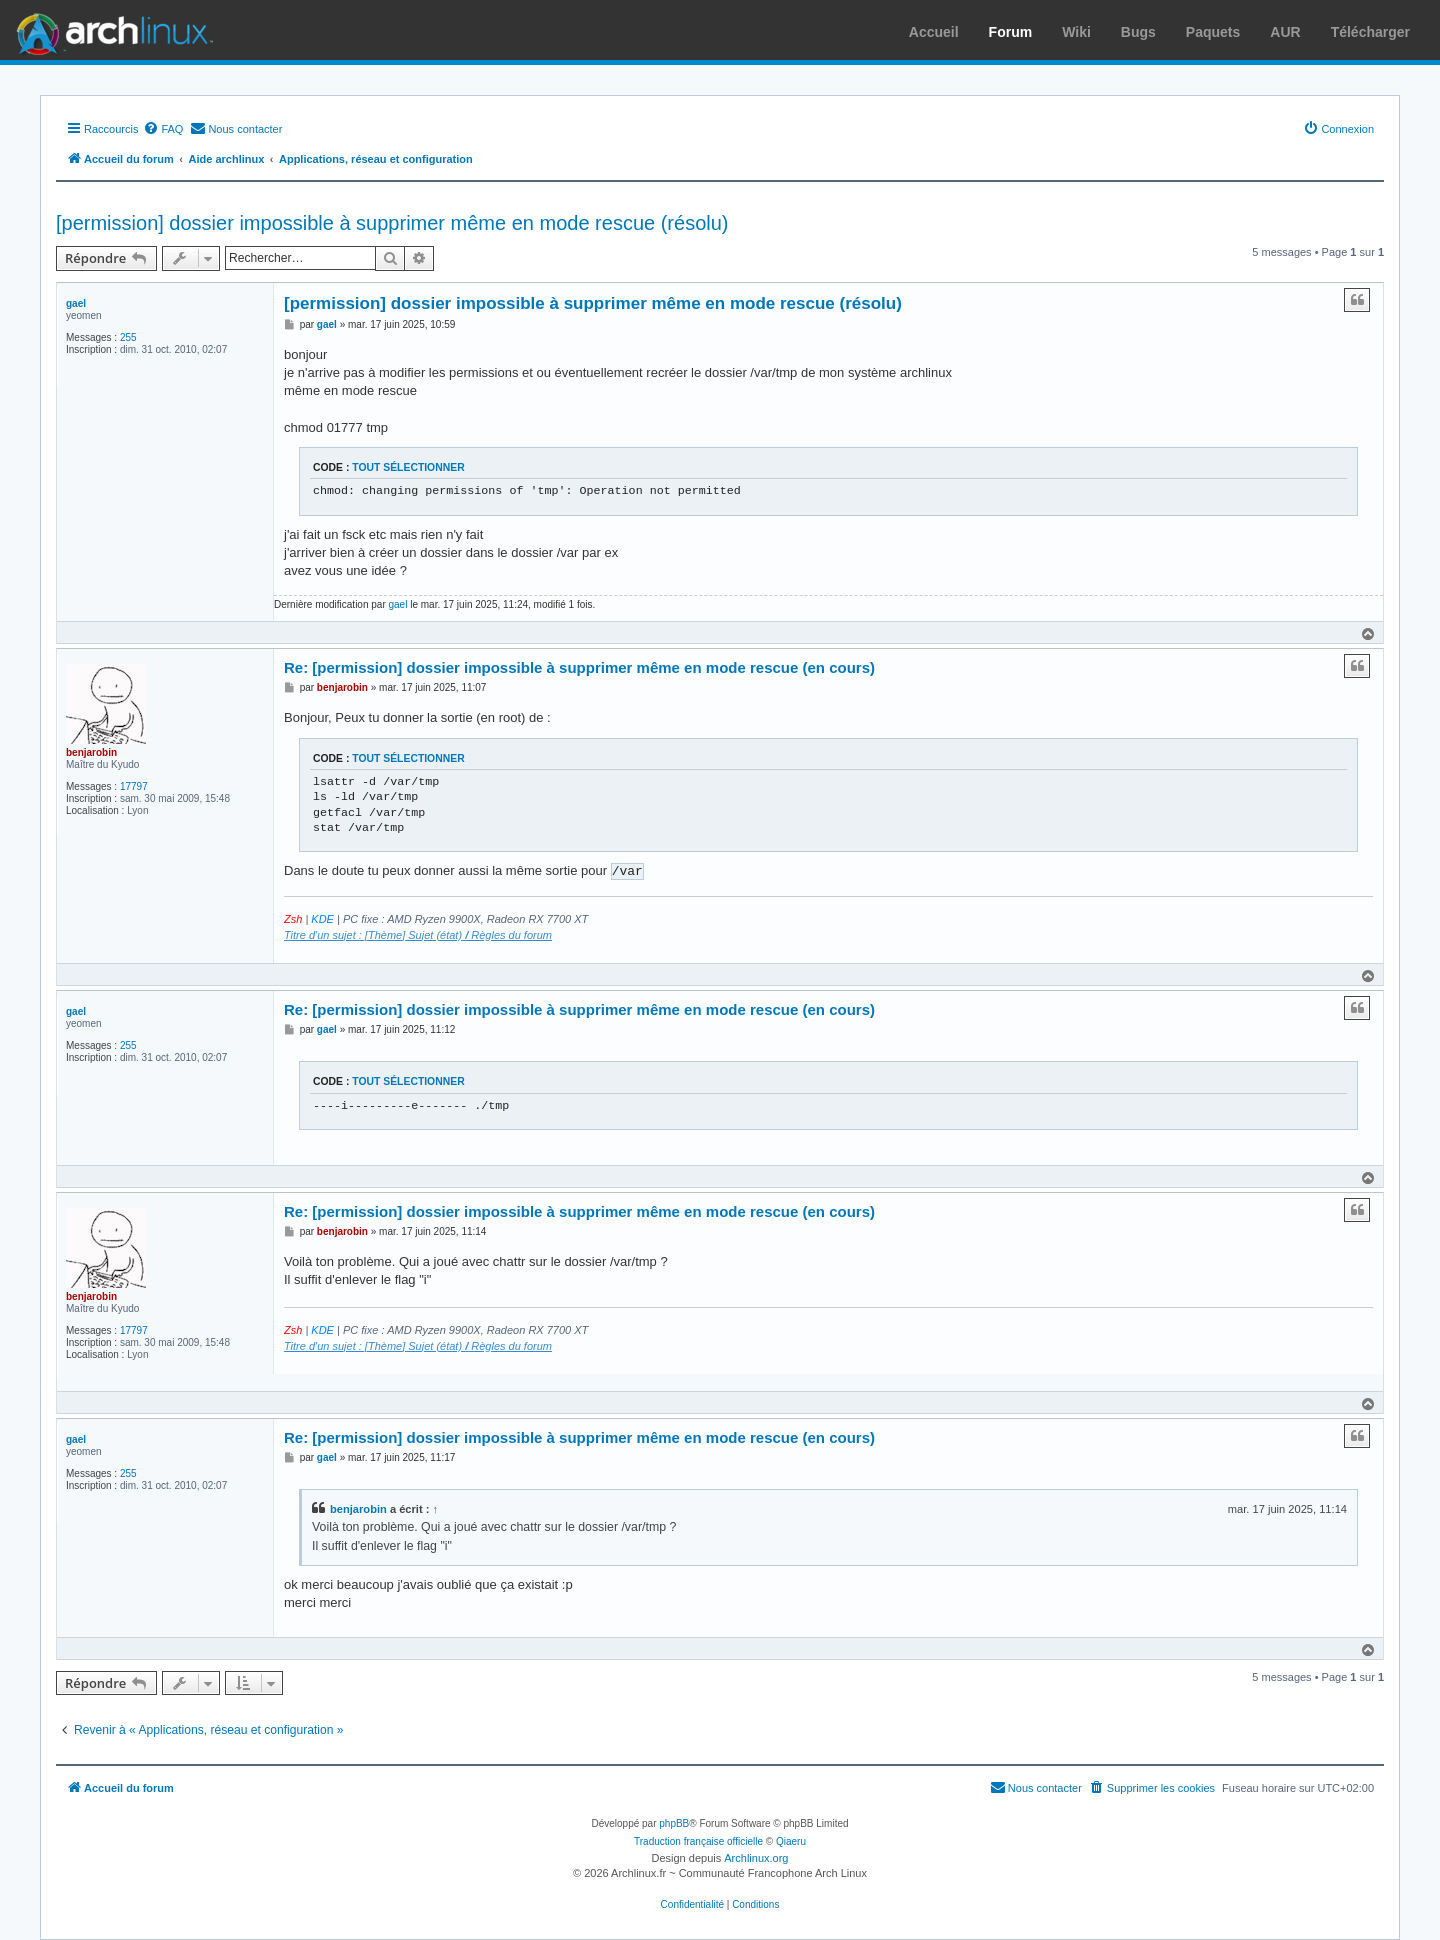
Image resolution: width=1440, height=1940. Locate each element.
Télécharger (1370, 32)
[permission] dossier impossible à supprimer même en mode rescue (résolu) (392, 223)
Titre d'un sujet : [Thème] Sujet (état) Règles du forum (418, 935)
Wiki (1076, 32)
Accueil (934, 32)
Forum (1011, 32)
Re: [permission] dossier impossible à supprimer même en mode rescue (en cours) (579, 667)
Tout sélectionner (408, 467)
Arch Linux (110, 30)
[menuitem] (163, 129)
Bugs (1138, 32)
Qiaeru (791, 1841)
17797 (134, 786)
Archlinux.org (756, 1858)
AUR (1285, 32)
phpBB (674, 1823)
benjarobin (91, 752)
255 (128, 337)
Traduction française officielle (698, 1841)
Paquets (1213, 32)
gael (76, 303)
